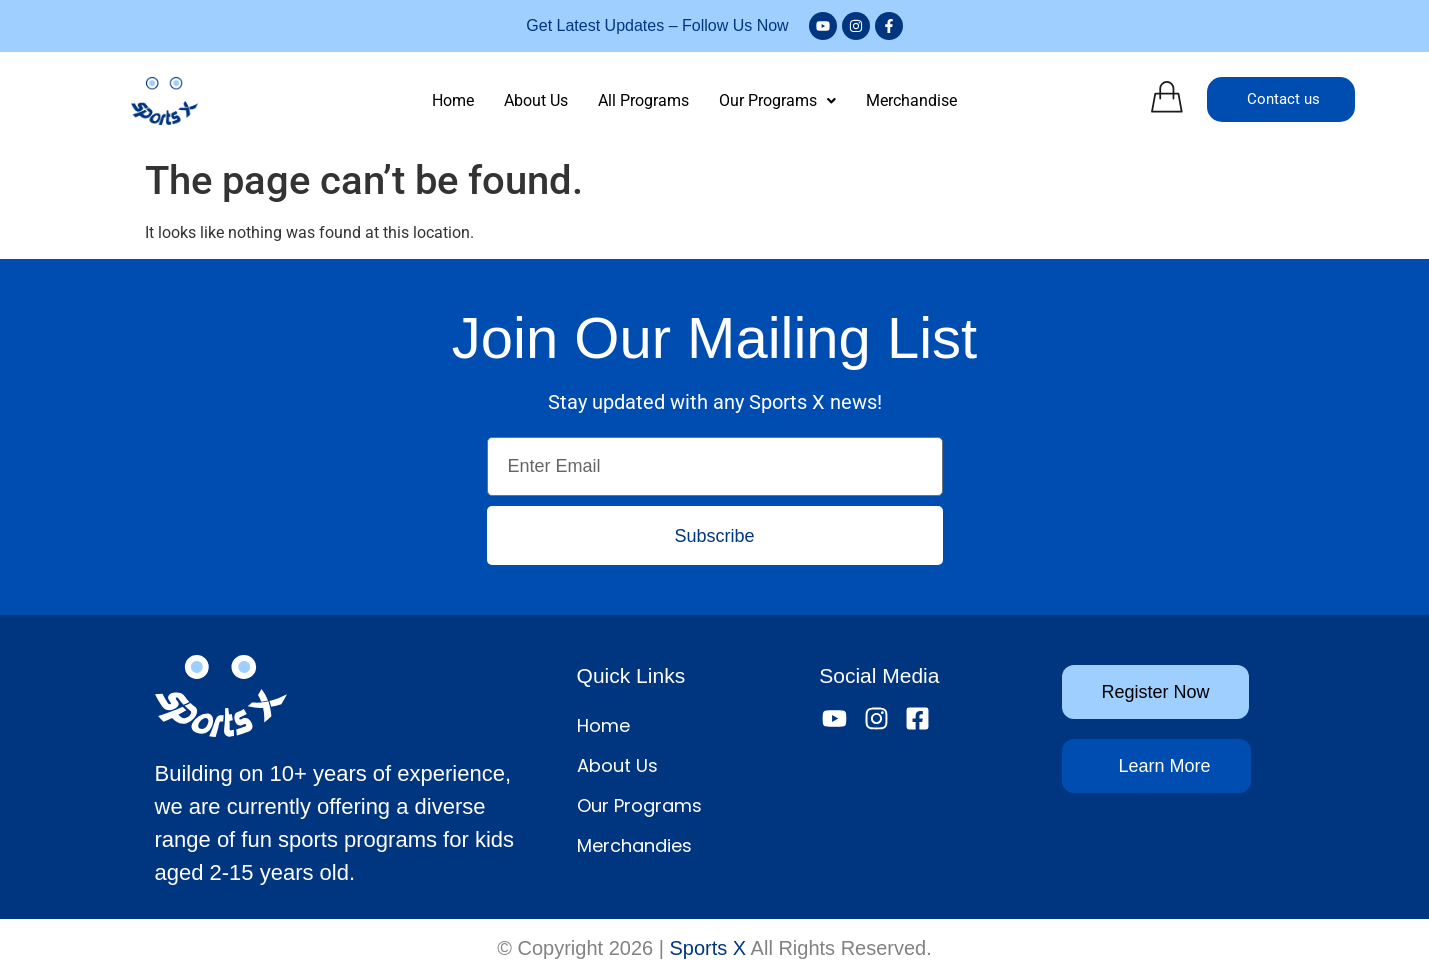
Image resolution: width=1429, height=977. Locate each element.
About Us (536, 100)
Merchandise (911, 100)
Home (453, 100)
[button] (777, 101)
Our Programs (777, 100)
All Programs (643, 100)
